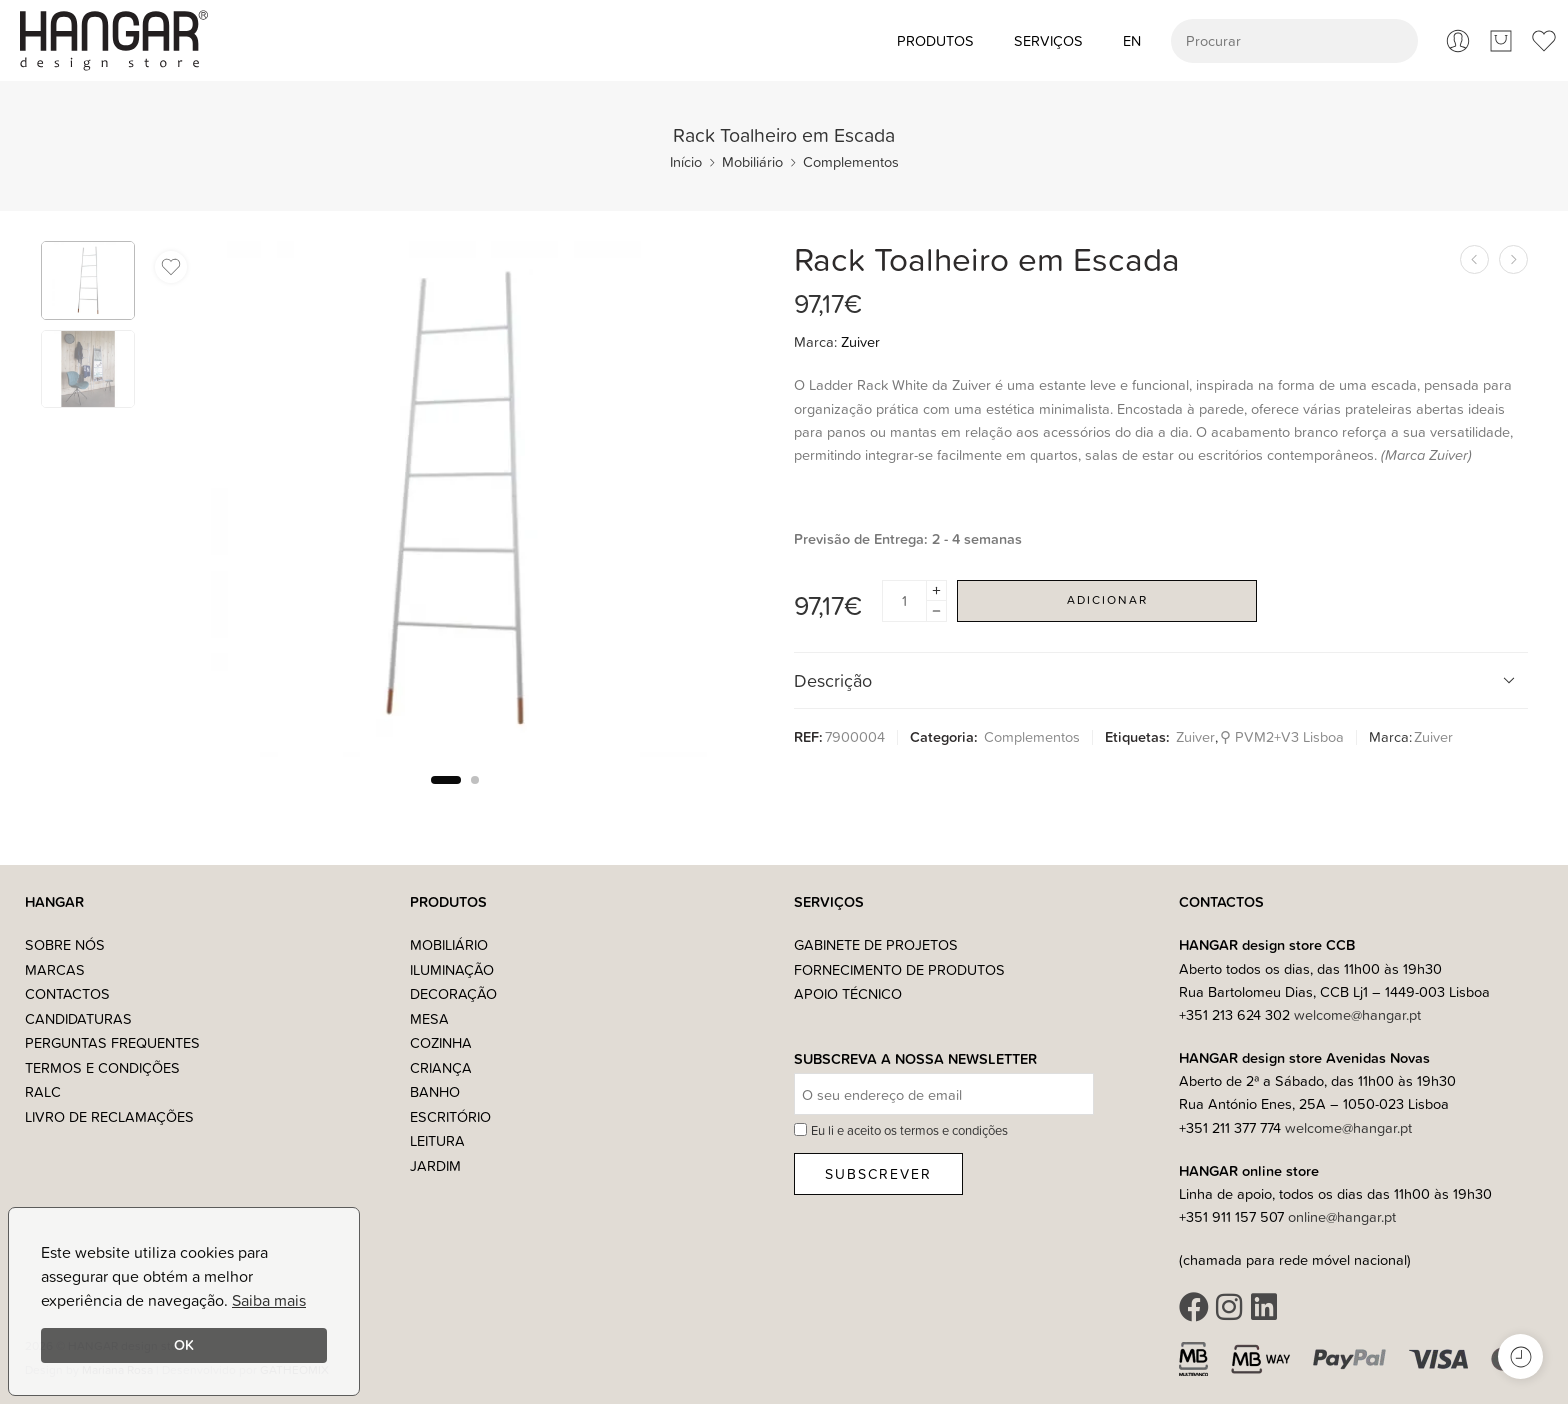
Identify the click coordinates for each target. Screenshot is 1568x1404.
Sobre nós (65, 944)
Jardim (435, 1165)
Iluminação (452, 969)
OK (184, 1344)
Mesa (429, 1018)
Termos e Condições (102, 1067)
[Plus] (936, 590)
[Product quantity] (904, 601)
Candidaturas (78, 1018)
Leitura (437, 1140)
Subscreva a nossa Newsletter (915, 1059)
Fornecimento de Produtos (899, 969)
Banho (435, 1091)
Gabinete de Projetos (876, 944)
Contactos (67, 993)
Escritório (450, 1116)
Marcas (55, 969)
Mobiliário (752, 161)
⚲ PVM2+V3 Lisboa (1282, 736)
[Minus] (936, 611)
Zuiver (860, 341)
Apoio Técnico (848, 993)
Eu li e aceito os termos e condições (909, 1130)
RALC (43, 1091)
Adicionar (1107, 599)
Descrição (1158, 680)
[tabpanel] (454, 504)
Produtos (935, 40)
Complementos (851, 161)
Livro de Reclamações (109, 1116)
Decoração (453, 993)
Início (686, 161)
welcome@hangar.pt (1357, 1014)
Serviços (1048, 40)
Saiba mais (269, 1300)
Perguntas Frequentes (112, 1042)
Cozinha (441, 1042)
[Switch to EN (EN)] (1132, 41)
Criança (441, 1067)
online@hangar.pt (1342, 1216)
